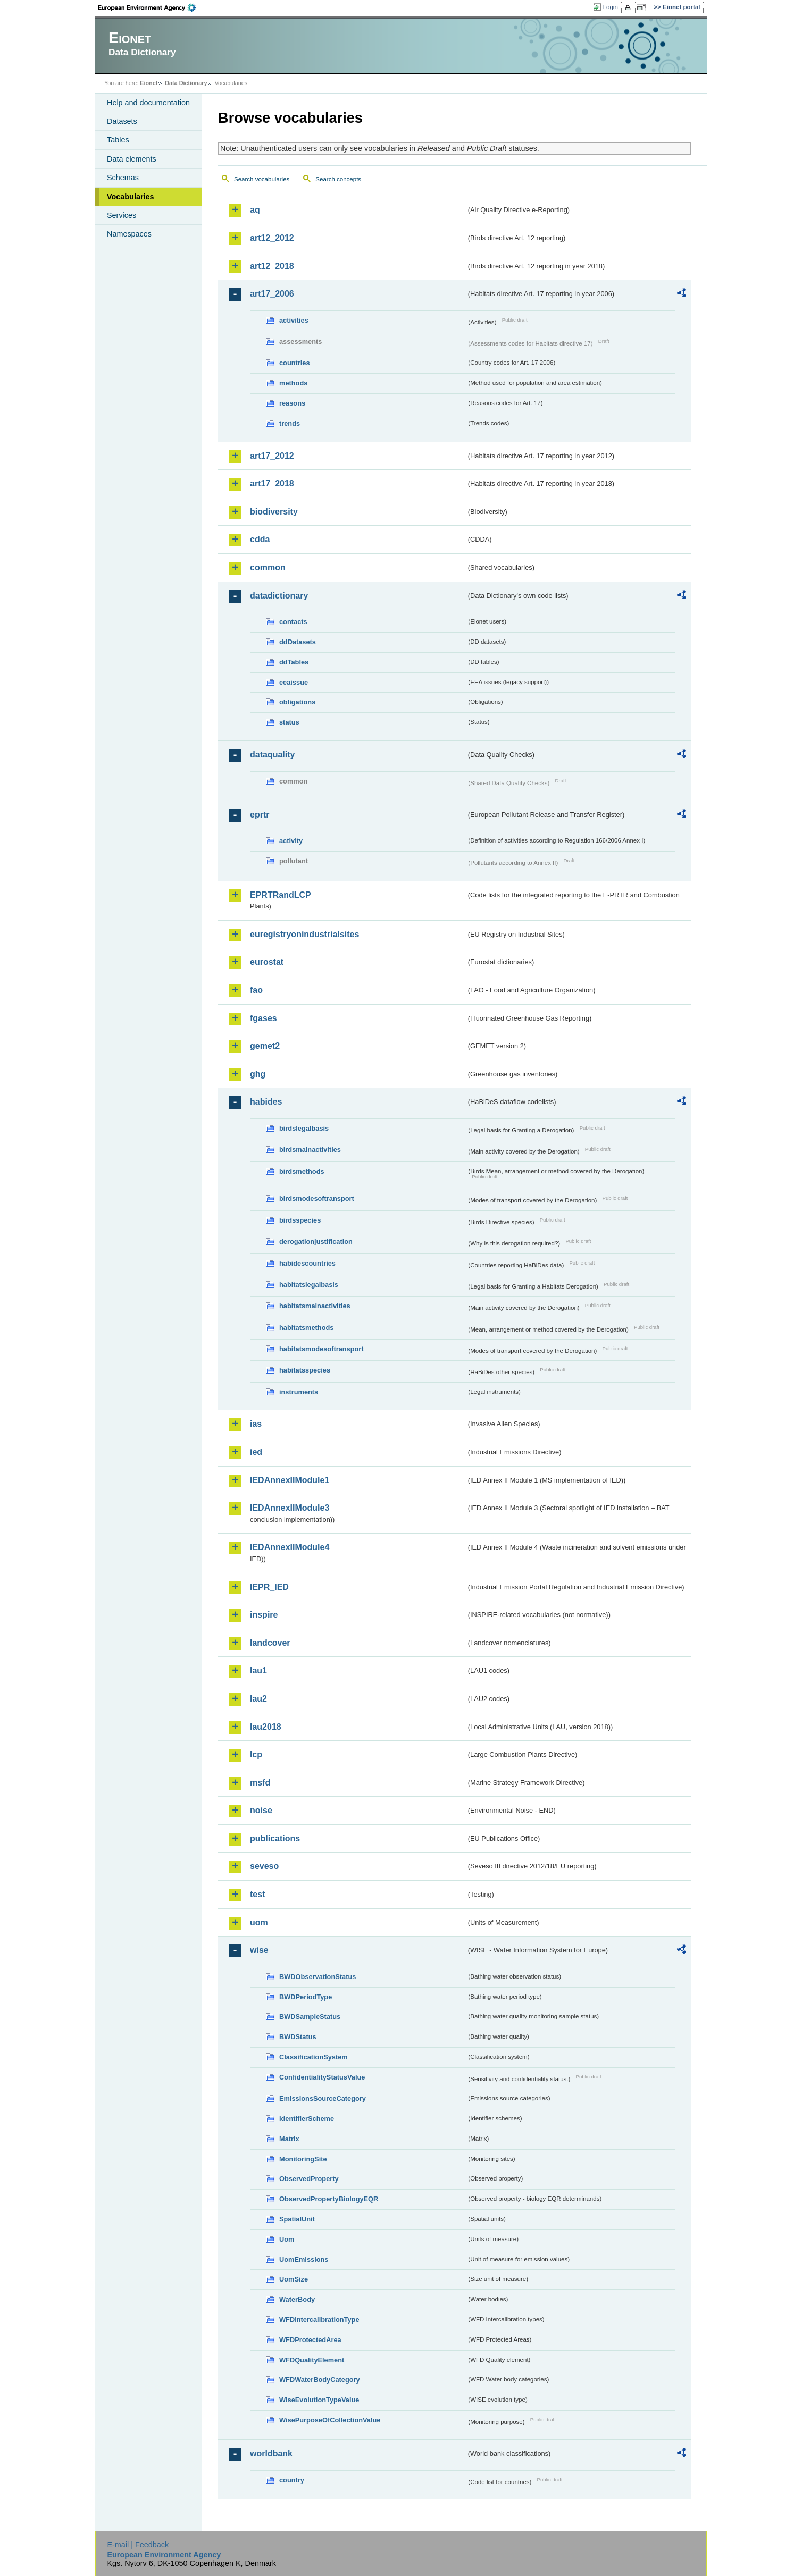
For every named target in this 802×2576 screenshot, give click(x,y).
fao (256, 990)
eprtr (259, 814)
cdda (260, 539)
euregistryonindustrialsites (304, 934)
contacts (293, 622)
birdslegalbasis (304, 1128)
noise (261, 1810)
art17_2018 (272, 483)
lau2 (258, 1698)
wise (259, 1950)
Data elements (131, 159)
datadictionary (279, 595)
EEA (150, 7)
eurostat (266, 961)
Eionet (148, 83)
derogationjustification (316, 1241)
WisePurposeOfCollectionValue (329, 2420)
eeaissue (293, 682)
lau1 (258, 1670)
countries (294, 363)
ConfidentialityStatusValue (322, 2077)
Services (121, 215)
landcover (270, 1642)
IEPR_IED (269, 1587)
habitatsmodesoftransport (321, 1349)
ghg (257, 1074)
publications (275, 1838)
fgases (263, 1018)
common (268, 567)
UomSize (293, 2279)
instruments (298, 1392)
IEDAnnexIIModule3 (289, 1507)
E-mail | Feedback (138, 2544)
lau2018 (265, 1726)
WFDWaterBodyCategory (319, 2380)
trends (289, 423)
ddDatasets (297, 642)
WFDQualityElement (311, 2360)
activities (293, 320)
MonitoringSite (303, 2159)
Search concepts (338, 179)
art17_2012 (272, 455)
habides (266, 1101)
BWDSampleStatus (309, 2017)
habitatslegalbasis (308, 1285)
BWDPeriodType (305, 1997)
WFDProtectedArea (310, 2340)
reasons (292, 403)
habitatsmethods (306, 1328)
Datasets (122, 121)
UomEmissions (303, 2259)
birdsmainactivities (310, 1150)
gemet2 (265, 1045)
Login (610, 7)
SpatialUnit (297, 2219)
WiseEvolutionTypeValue (319, 2400)
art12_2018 (272, 266)
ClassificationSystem (313, 2057)
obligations (297, 702)
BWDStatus (297, 2037)
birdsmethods (301, 1171)
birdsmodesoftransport (316, 1198)
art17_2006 (272, 293)
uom (259, 1922)
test (257, 1894)
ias (256, 1423)
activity (291, 841)
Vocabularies (130, 196)
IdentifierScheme (306, 2119)
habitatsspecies (304, 1370)
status (289, 722)
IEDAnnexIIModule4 (289, 1547)
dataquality (272, 754)
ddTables (293, 662)
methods (293, 383)
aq (255, 209)
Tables (118, 140)
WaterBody (297, 2299)
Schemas (123, 177)
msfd (260, 1782)
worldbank (271, 2453)
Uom (286, 2239)
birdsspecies (300, 1220)
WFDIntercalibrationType (319, 2320)
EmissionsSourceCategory (322, 2098)
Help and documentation (148, 102)
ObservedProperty (309, 2179)
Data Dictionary (186, 83)
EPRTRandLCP (280, 894)
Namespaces (129, 234)
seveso (264, 1866)
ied (256, 1452)
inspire (264, 1614)
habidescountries (307, 1263)
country (291, 2480)
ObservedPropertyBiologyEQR (328, 2199)
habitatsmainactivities (314, 1306)
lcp (256, 1754)
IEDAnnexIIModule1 (289, 1480)
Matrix (289, 2139)
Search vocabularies (261, 179)
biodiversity (274, 511)
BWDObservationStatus (317, 1977)
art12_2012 (272, 237)
